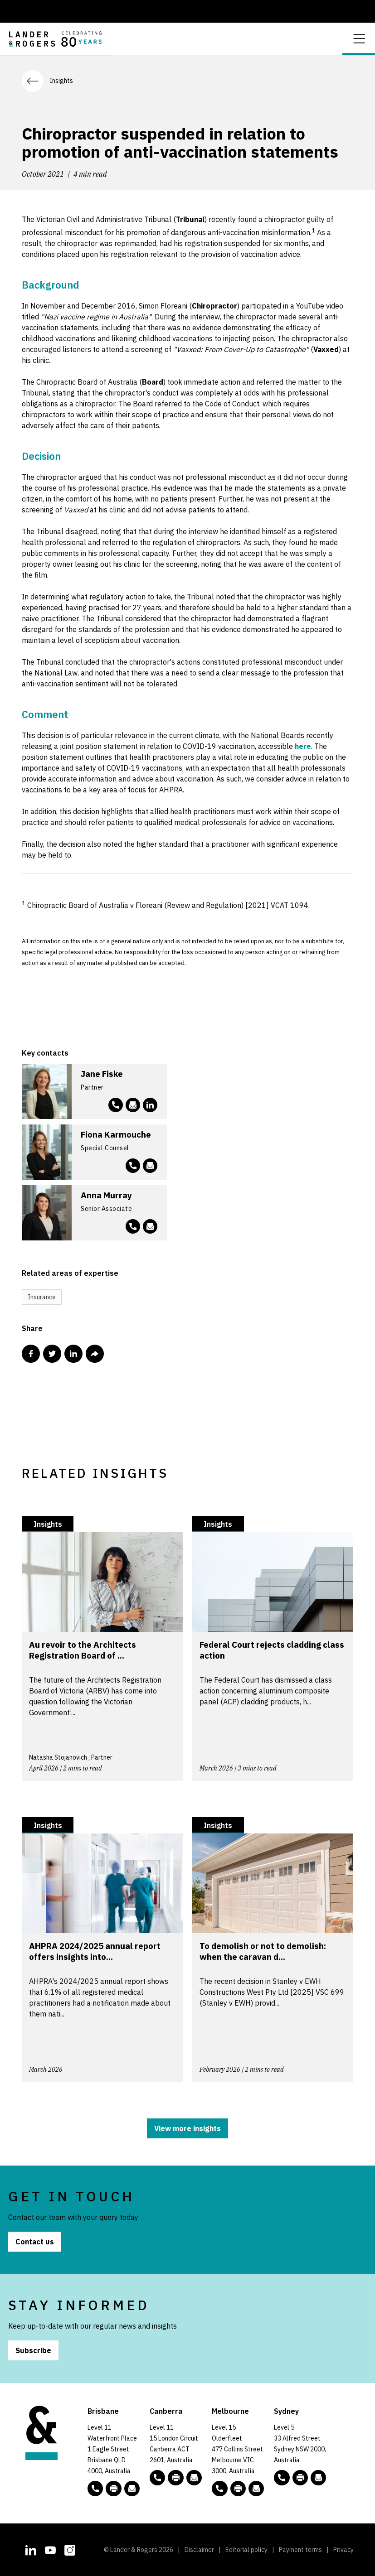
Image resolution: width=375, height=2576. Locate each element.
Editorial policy (246, 2550)
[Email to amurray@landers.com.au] (150, 1226)
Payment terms (300, 2550)
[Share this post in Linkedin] (73, 1354)
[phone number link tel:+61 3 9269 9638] (133, 1165)
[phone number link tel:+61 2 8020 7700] (281, 2477)
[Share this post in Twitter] (52, 1354)
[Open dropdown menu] (358, 38)
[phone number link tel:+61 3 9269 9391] (115, 1105)
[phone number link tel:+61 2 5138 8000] (157, 2477)
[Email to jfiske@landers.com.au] (133, 1105)
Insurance (42, 1297)
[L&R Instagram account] (69, 2548)
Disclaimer (199, 2550)
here (303, 746)
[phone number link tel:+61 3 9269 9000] (219, 2488)
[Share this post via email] (95, 1354)
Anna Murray (106, 1195)
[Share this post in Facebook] (31, 1354)
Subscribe (33, 2350)
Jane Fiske (102, 1073)
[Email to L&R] (132, 2488)
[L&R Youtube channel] (50, 2548)
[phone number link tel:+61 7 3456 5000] (95, 2488)
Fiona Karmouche (116, 1134)
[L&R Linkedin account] (150, 1105)
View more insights (187, 2128)
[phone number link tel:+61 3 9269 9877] (133, 1226)
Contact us (34, 2241)
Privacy (343, 2550)
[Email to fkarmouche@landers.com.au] (150, 1165)
